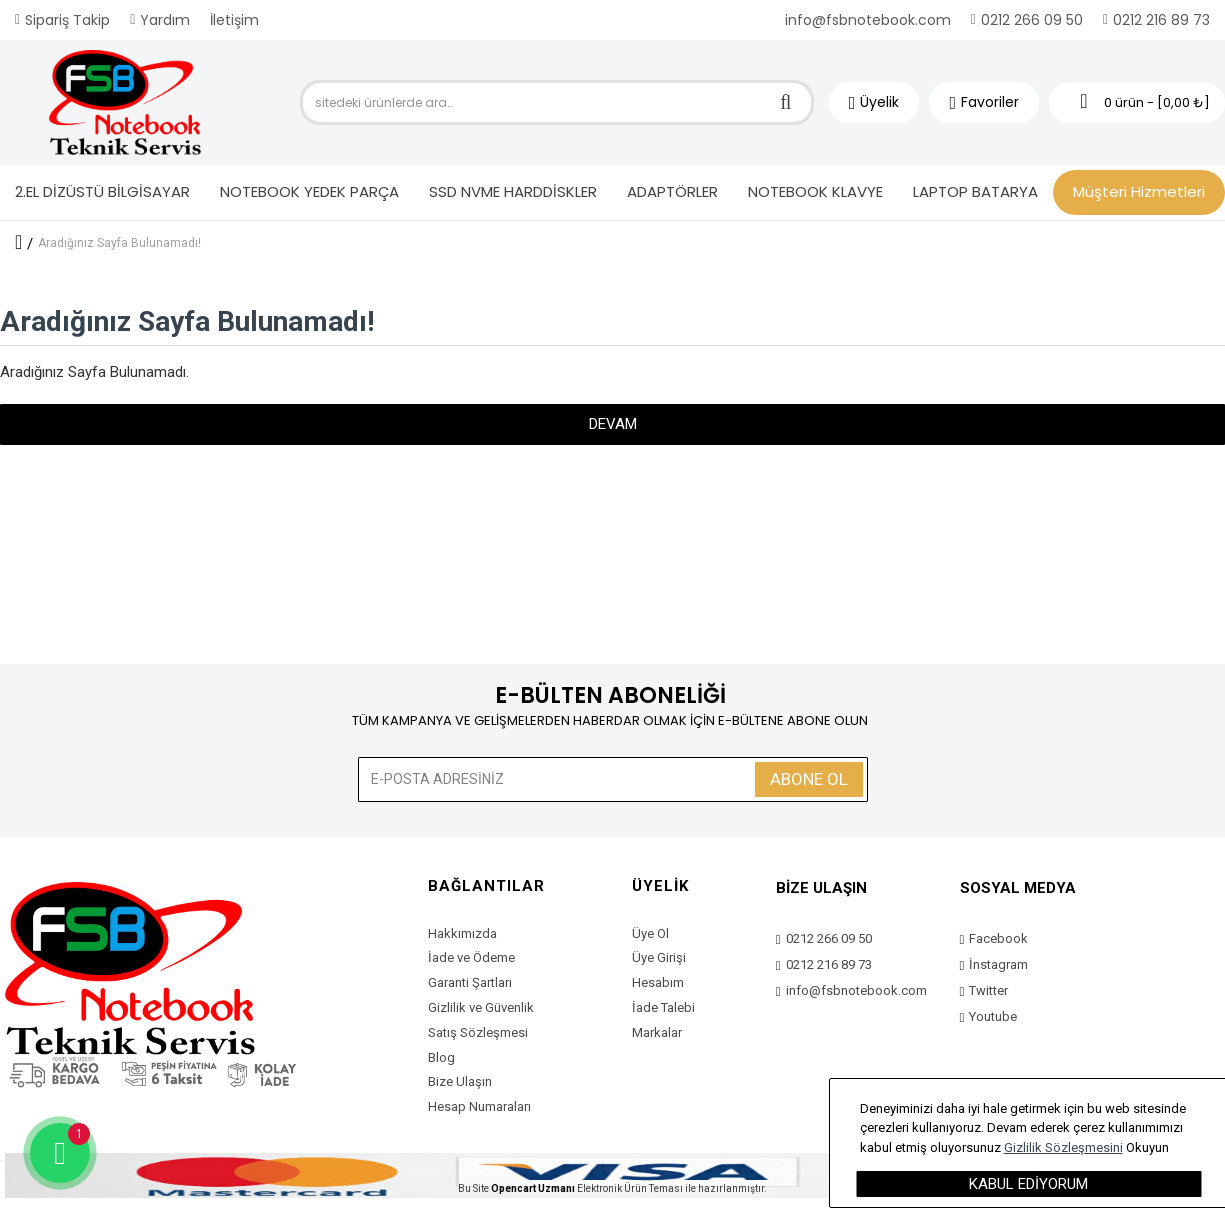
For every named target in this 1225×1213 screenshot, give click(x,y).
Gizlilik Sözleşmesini (1063, 1147)
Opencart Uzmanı (533, 1188)
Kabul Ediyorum (1028, 1184)
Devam (613, 424)
